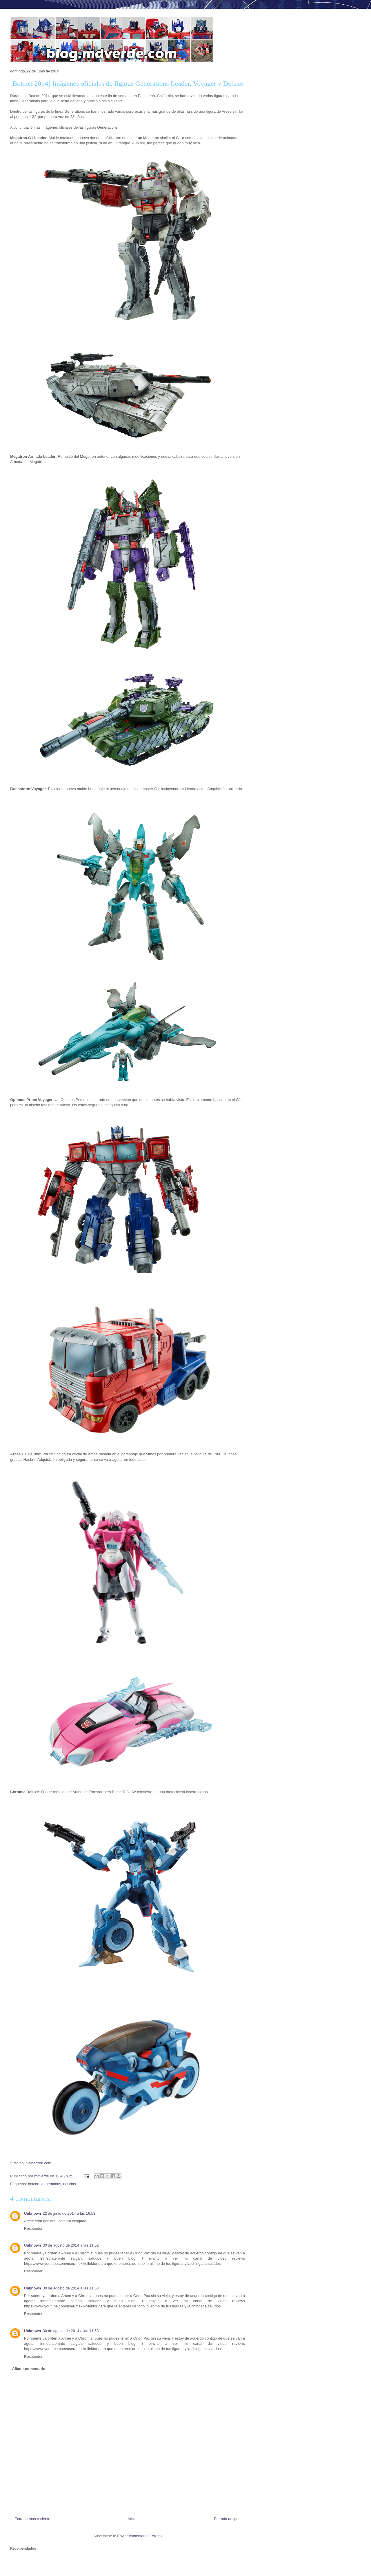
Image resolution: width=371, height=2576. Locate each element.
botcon (33, 2184)
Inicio (132, 2519)
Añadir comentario (29, 2369)
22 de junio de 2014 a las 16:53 (69, 2213)
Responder (33, 2228)
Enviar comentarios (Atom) (139, 2536)
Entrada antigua (227, 2519)
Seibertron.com (38, 2163)
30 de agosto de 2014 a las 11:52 (71, 2245)
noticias (69, 2184)
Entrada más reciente (32, 2519)
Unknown (32, 2213)
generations (51, 2184)
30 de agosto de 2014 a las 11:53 (71, 2288)
